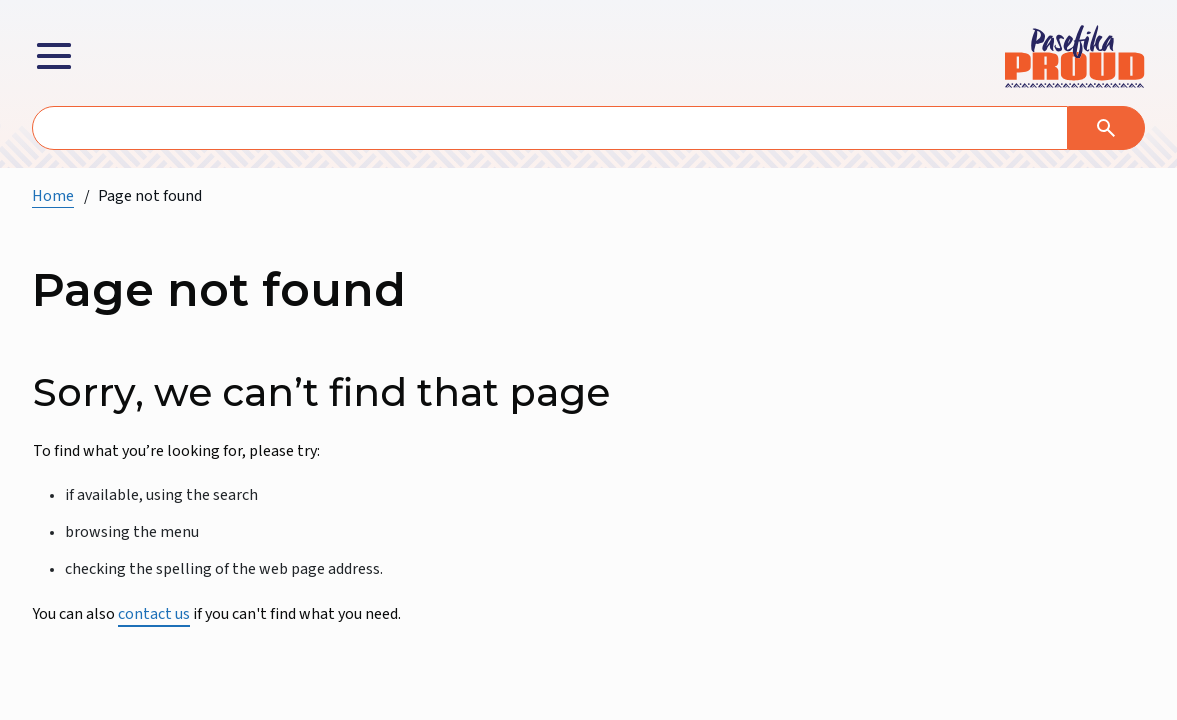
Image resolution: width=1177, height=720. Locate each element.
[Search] (1106, 128)
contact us (154, 614)
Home (53, 196)
